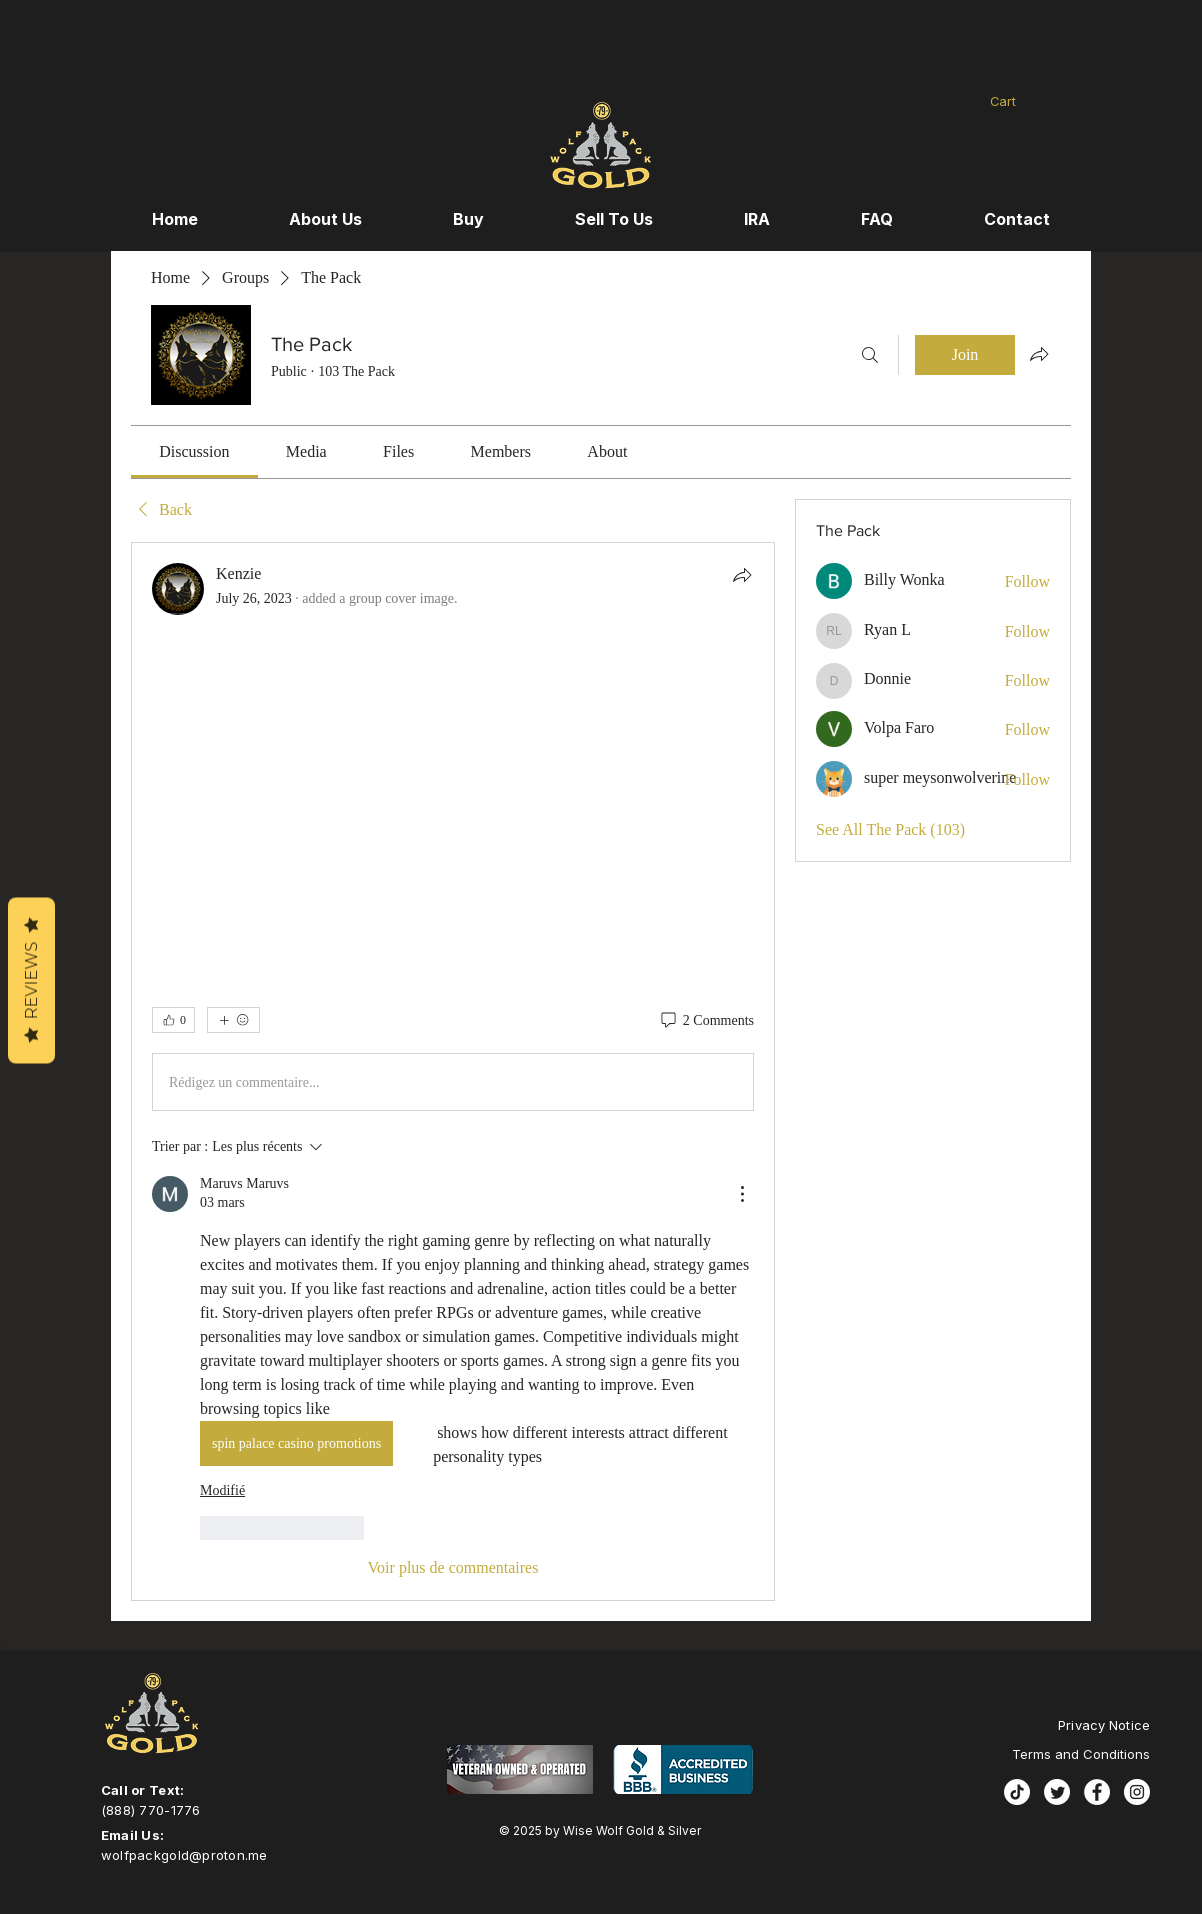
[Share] (742, 575)
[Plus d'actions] (742, 1194)
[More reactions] (233, 1020)
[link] (194, 451)
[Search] (870, 355)
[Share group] (1039, 354)
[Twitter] (1057, 1792)
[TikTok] (1017, 1792)
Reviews (31, 981)
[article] (453, 1071)
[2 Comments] (706, 1021)
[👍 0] (173, 1020)
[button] (1024, 101)
